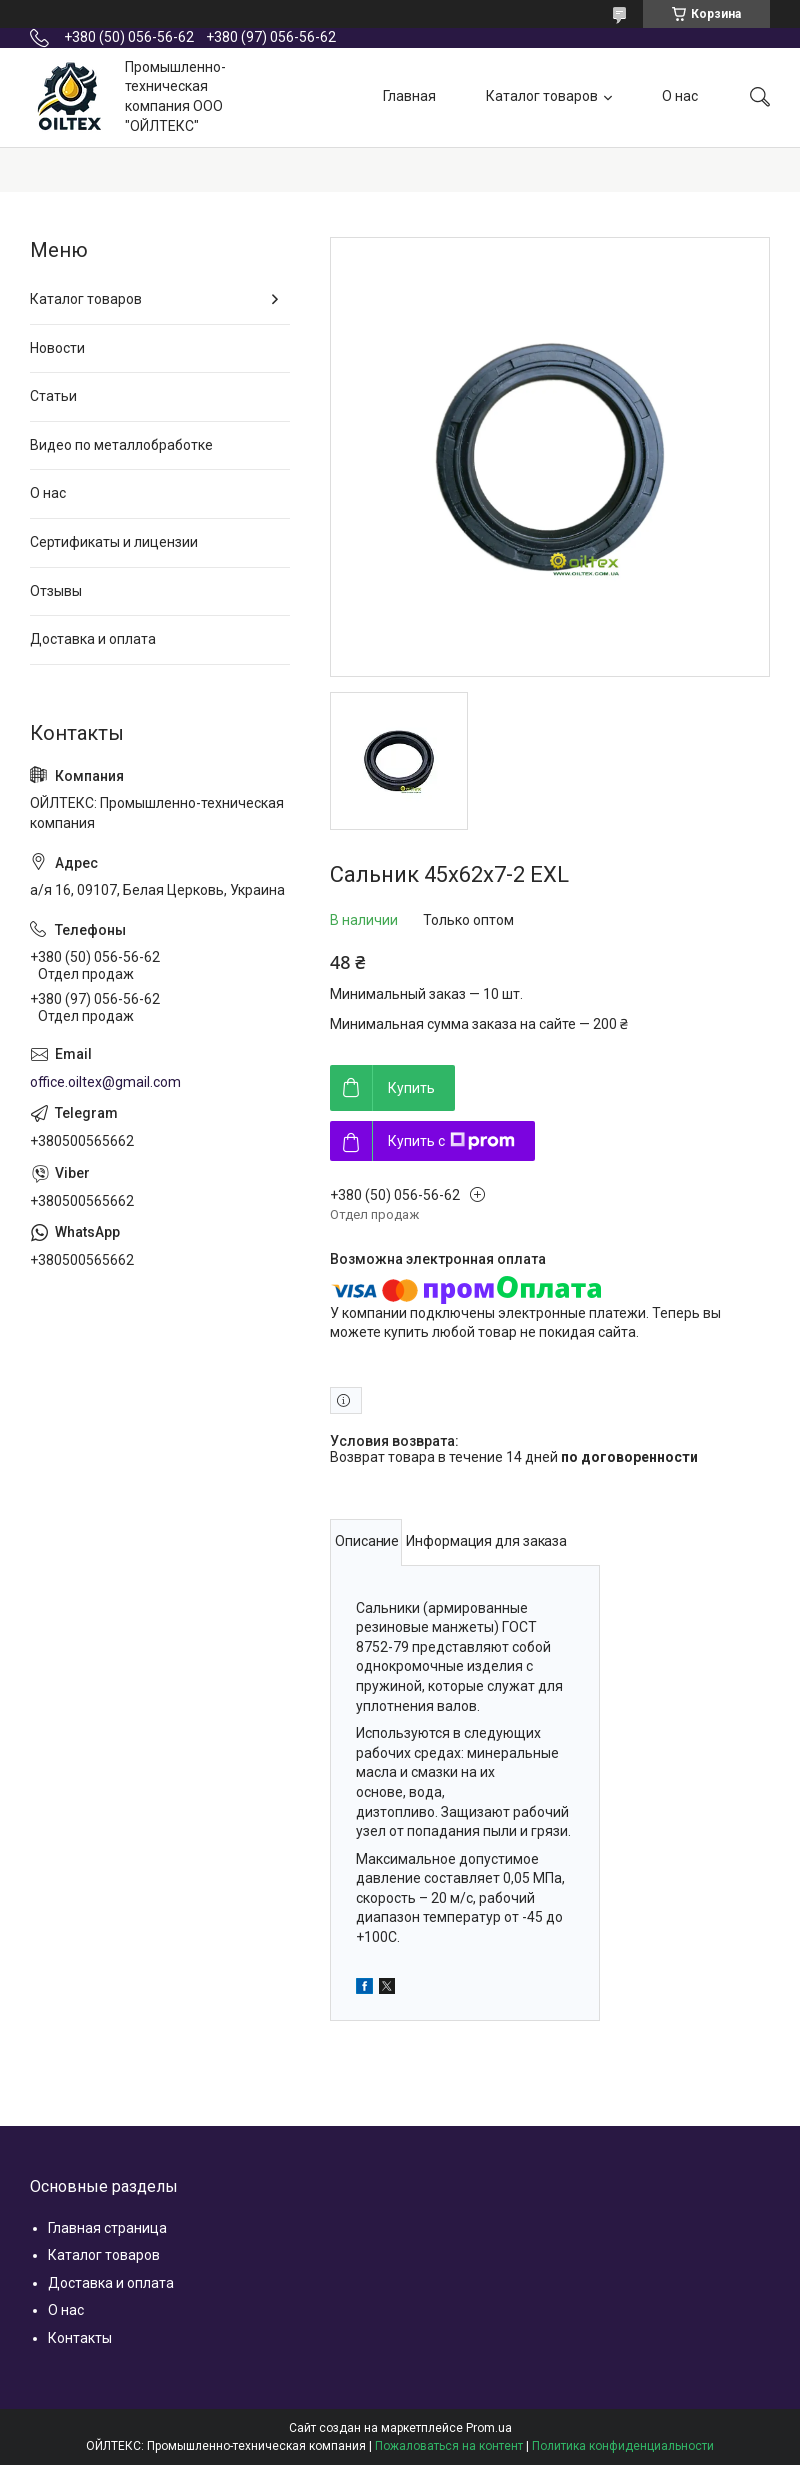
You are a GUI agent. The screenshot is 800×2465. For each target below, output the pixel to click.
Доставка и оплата (93, 639)
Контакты (80, 2338)
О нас (680, 96)
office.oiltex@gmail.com (105, 1082)
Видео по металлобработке (121, 445)
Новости (57, 348)
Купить (411, 1088)
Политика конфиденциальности (623, 2446)
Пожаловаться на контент (449, 2446)
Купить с (451, 1141)
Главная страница (107, 2228)
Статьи (53, 396)
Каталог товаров (542, 96)
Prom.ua (489, 2428)
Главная (409, 96)
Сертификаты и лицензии (114, 542)
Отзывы (56, 591)
